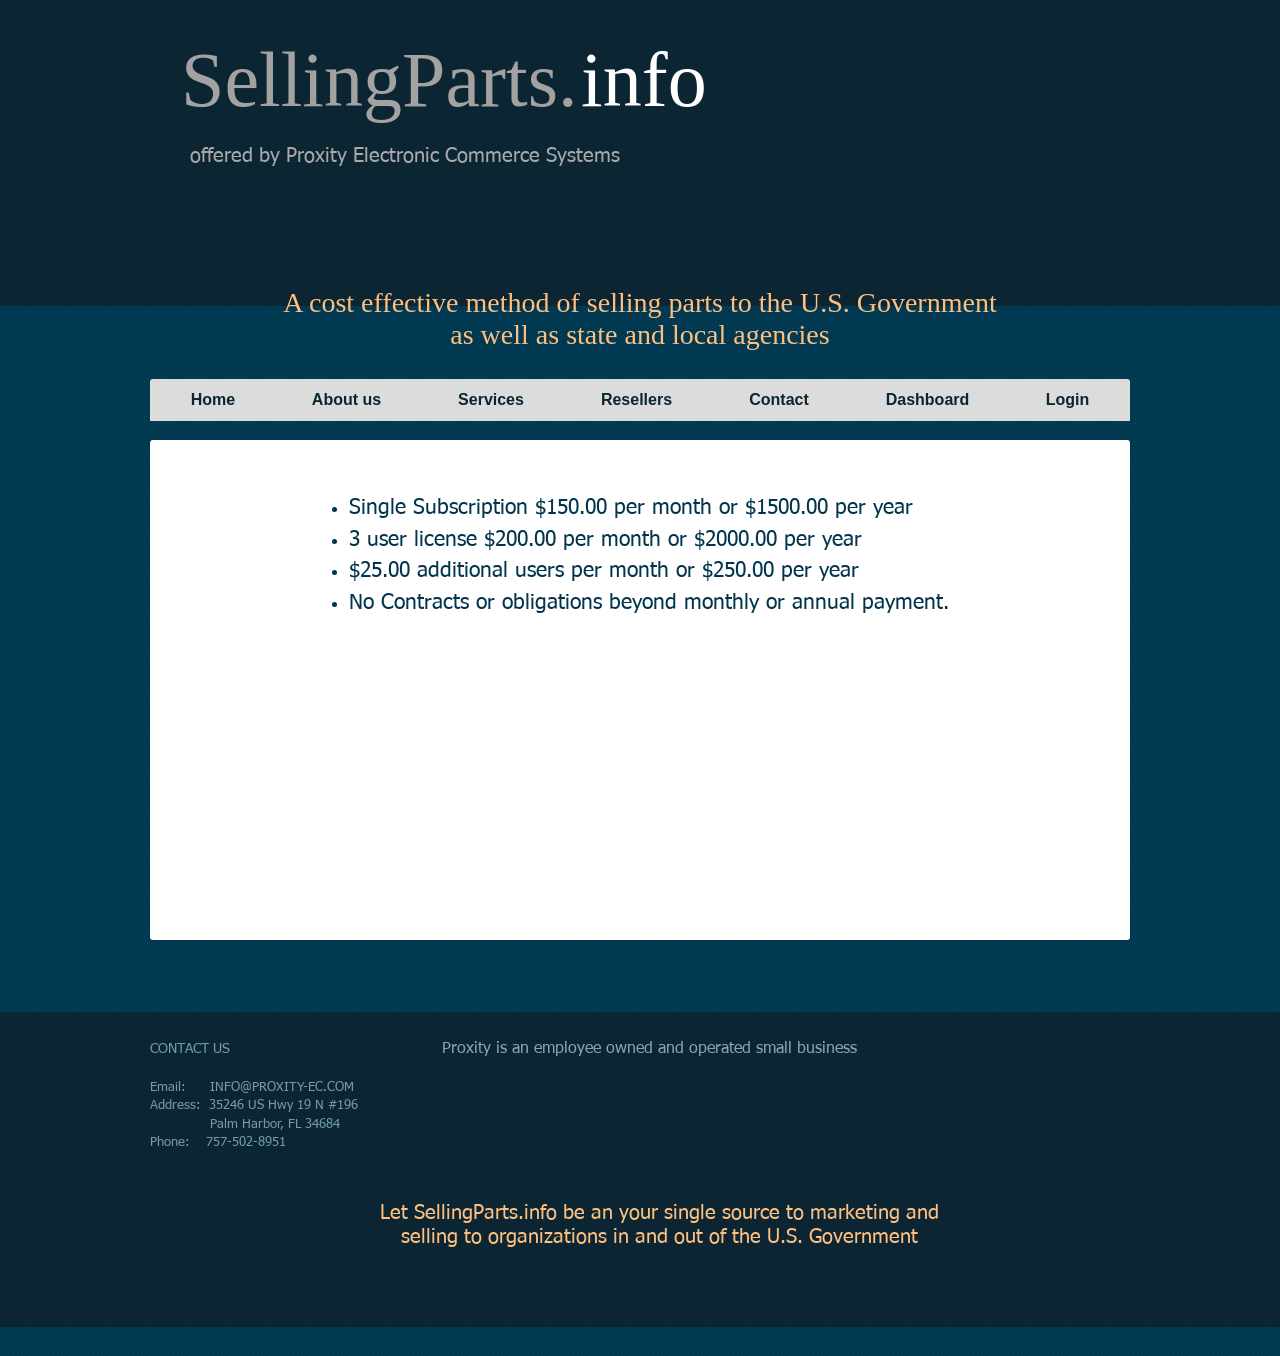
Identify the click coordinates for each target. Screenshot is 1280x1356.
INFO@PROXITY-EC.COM (282, 1087)
